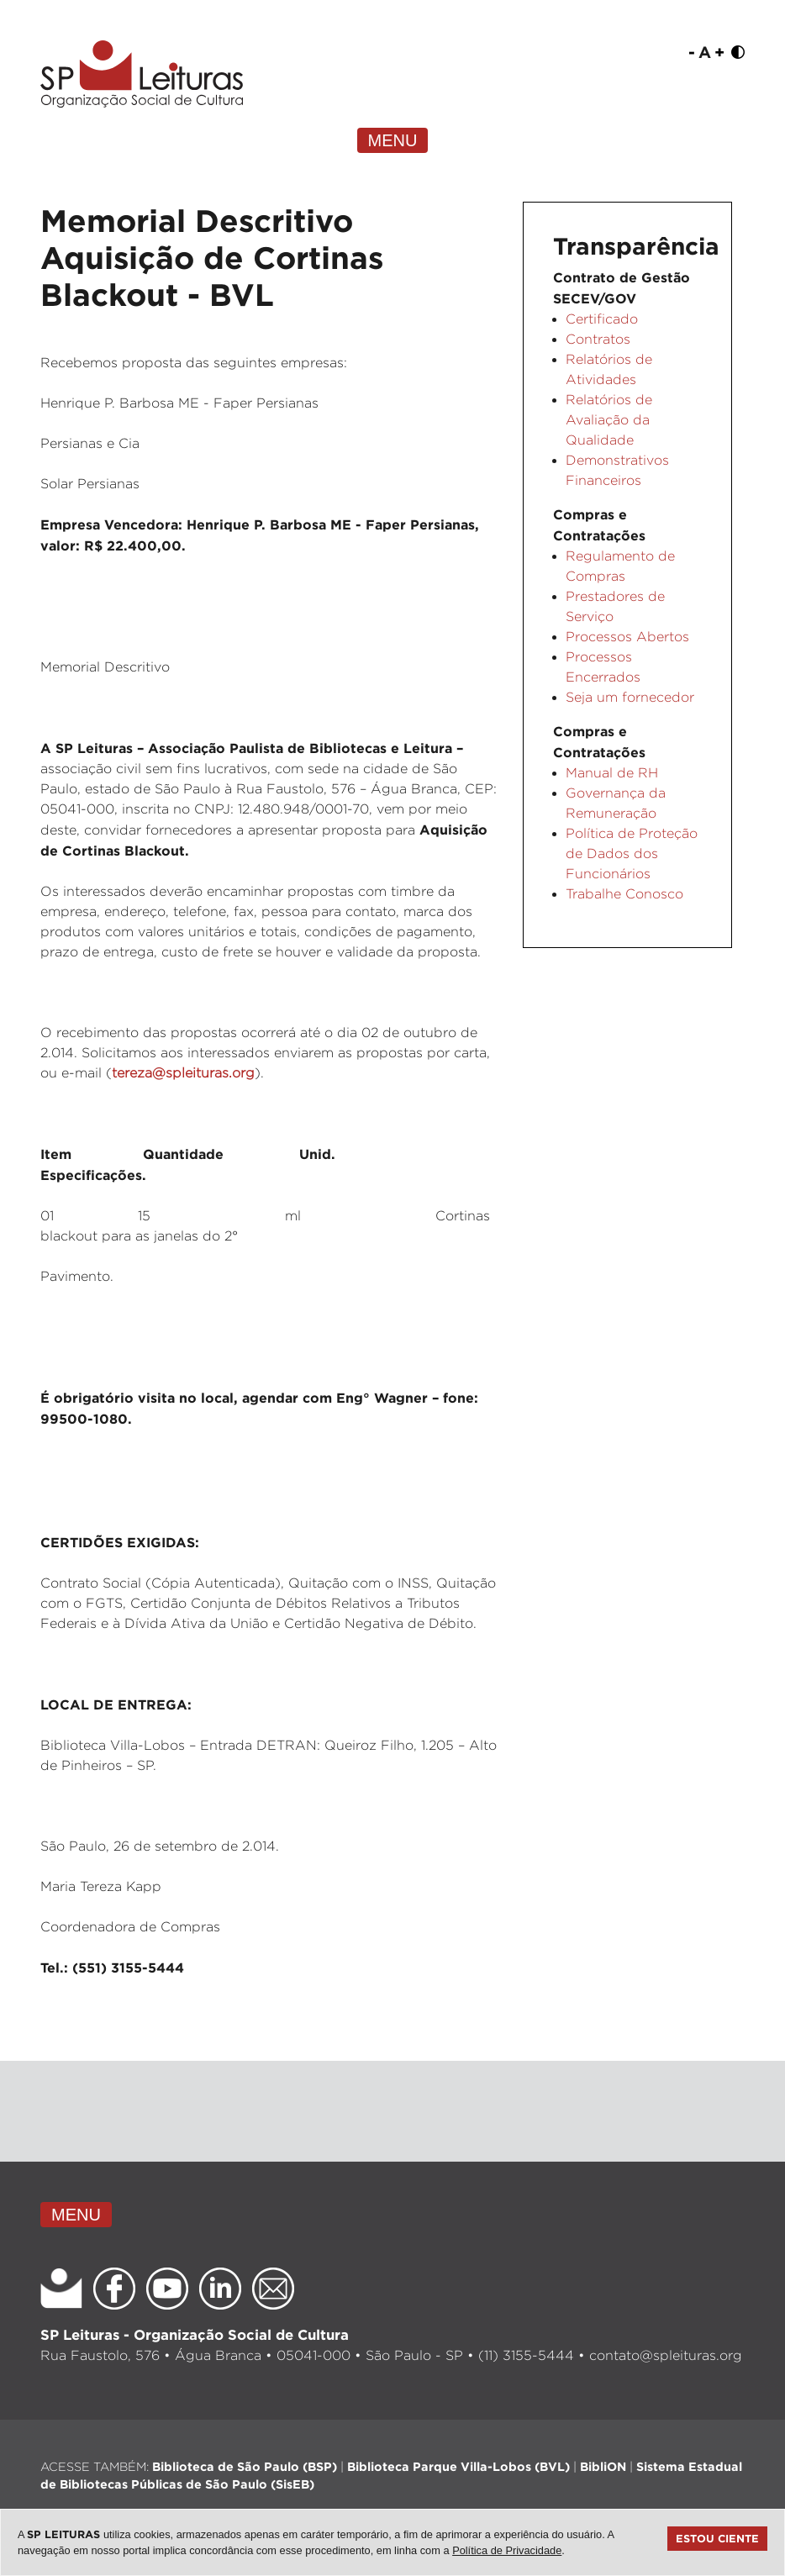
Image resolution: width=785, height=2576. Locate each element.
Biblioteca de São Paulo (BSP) (244, 2466)
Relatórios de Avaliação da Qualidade (609, 419)
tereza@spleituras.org (183, 1073)
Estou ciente (717, 2538)
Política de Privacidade (506, 2550)
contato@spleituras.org (665, 2355)
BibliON (603, 2466)
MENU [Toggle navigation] (393, 140)
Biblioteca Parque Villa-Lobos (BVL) (458, 2466)
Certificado (602, 319)
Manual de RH (612, 773)
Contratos (598, 339)
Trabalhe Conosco (624, 894)
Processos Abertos (627, 637)
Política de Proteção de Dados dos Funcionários (632, 853)
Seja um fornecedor (630, 697)
